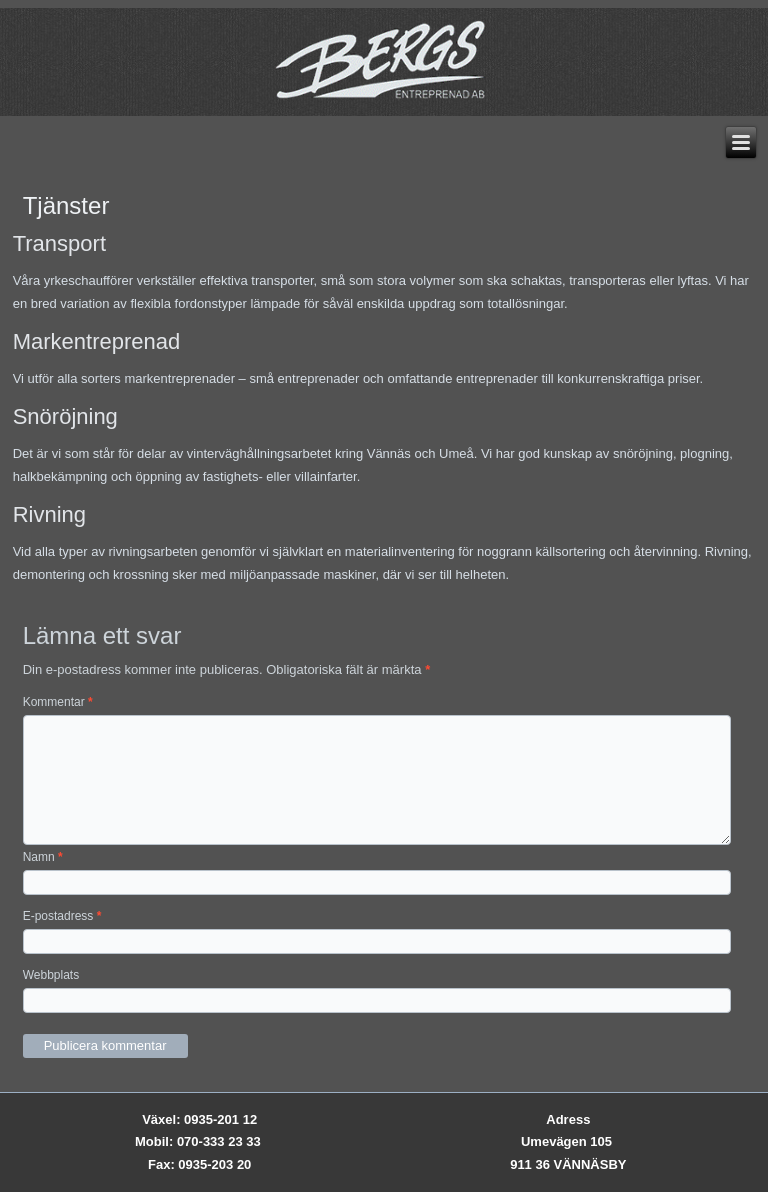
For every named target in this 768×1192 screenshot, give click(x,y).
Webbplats (51, 975)
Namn (43, 857)
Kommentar (58, 702)
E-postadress (62, 916)
